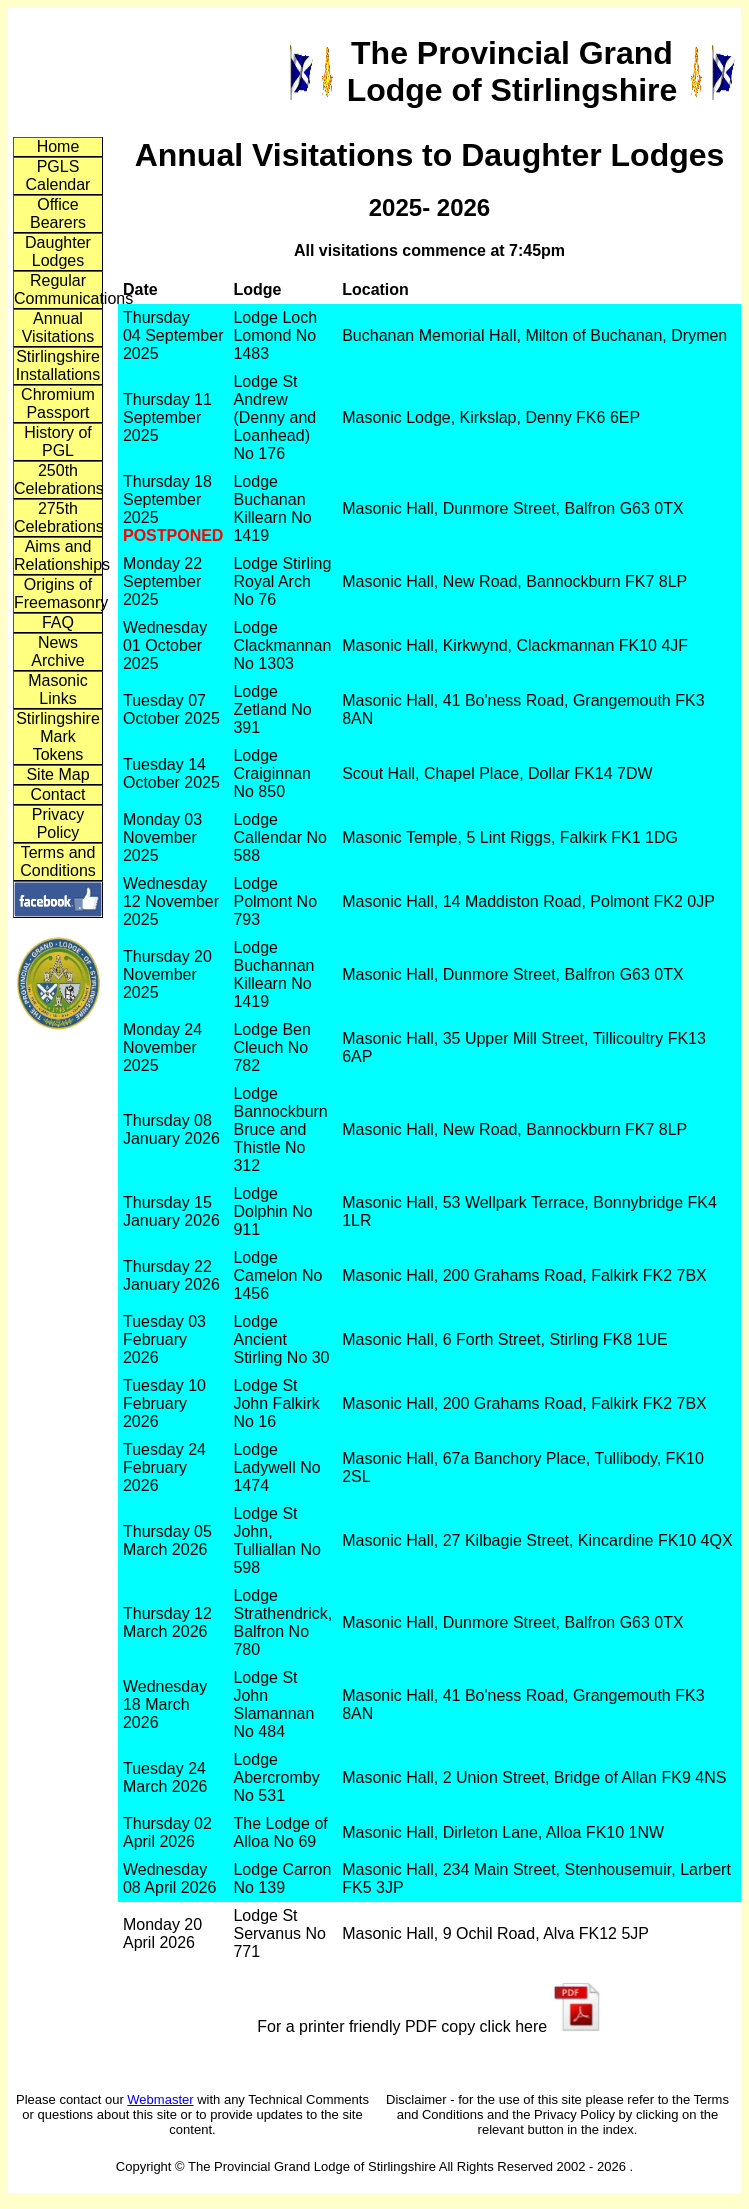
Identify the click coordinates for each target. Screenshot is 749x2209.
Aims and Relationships (58, 555)
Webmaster (160, 2099)
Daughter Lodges (58, 251)
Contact (57, 794)
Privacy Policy (58, 823)
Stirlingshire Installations (58, 365)
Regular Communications (58, 289)
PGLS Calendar (58, 175)
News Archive (57, 651)
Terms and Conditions (58, 861)
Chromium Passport (58, 403)
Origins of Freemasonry (58, 593)
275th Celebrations (58, 517)
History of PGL (58, 441)
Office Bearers (58, 213)
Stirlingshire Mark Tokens (58, 736)
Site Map (57, 774)
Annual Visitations (58, 327)
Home (58, 146)
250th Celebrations (58, 479)
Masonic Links (58, 689)
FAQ (58, 622)
